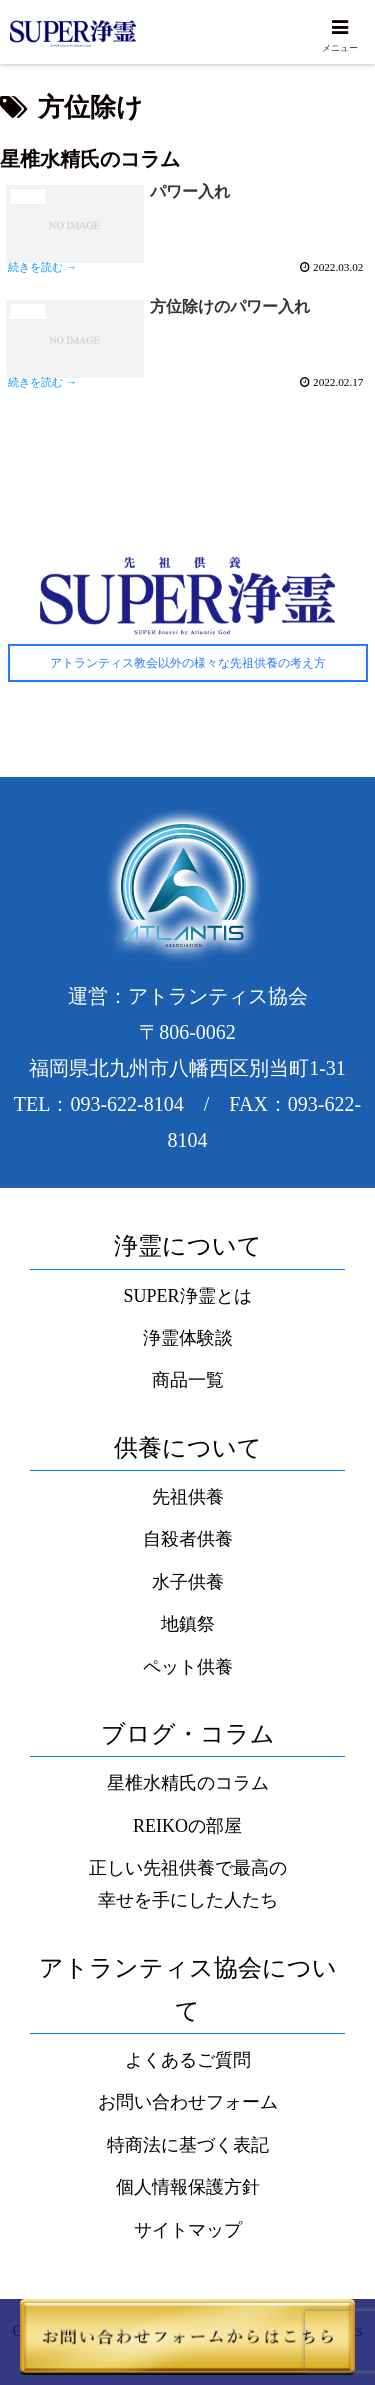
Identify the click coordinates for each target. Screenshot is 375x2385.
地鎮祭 (188, 1624)
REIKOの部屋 (187, 1826)
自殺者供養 (188, 1539)
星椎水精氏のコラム (188, 1783)
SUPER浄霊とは (187, 1296)
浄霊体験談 (188, 1338)
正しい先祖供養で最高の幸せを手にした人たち (188, 1884)
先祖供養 (188, 1497)
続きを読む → (42, 267)
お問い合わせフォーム (188, 2102)
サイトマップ (188, 2230)
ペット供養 (188, 1667)
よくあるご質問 (188, 2060)
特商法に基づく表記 (188, 2145)
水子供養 (188, 1582)
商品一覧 (188, 1380)
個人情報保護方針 (188, 2187)
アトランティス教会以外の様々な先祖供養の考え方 (188, 663)
